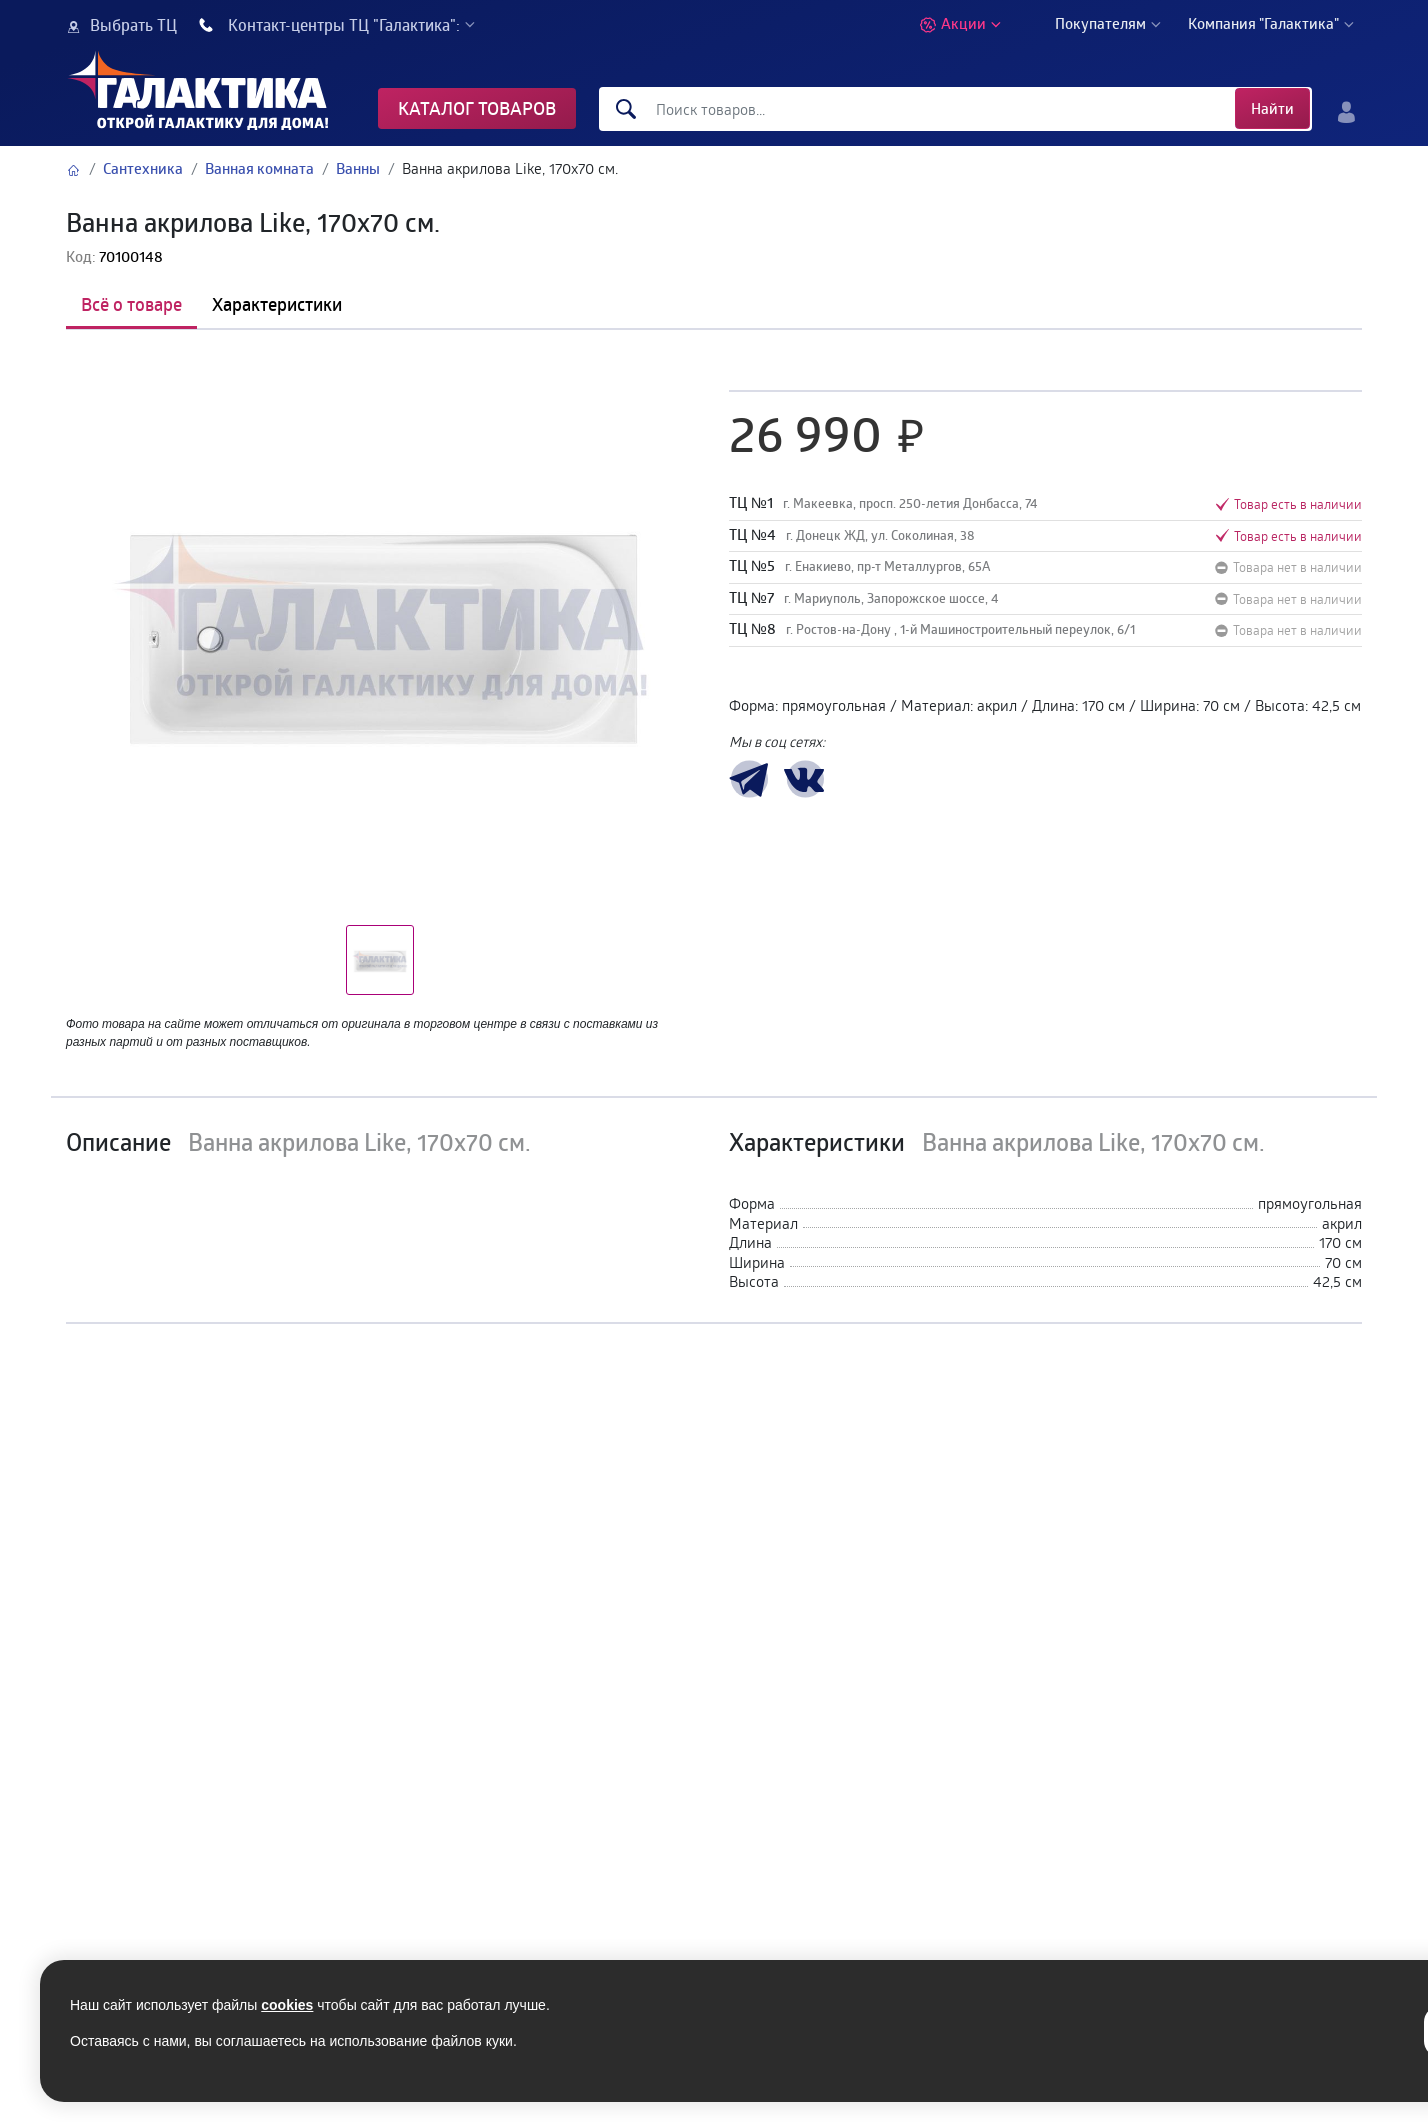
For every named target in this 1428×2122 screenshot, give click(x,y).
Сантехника (143, 168)
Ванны (358, 168)
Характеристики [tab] (277, 304)
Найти (1272, 108)
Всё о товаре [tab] (131, 304)
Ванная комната (259, 168)
